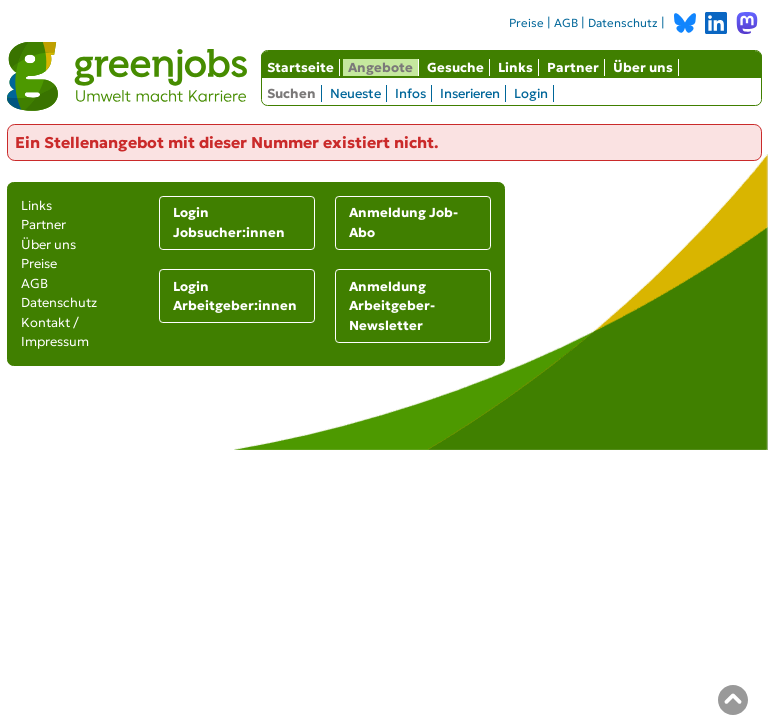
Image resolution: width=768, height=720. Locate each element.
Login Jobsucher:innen (229, 222)
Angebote (380, 67)
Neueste (355, 93)
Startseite (300, 67)
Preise (526, 23)
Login (531, 93)
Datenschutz (623, 23)
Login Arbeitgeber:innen (235, 296)
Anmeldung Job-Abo (403, 222)
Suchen (291, 93)
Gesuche (455, 67)
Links (515, 67)
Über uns (643, 67)
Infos (410, 93)
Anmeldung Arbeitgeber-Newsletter (392, 306)
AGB (566, 23)
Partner (573, 67)
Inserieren (470, 93)
